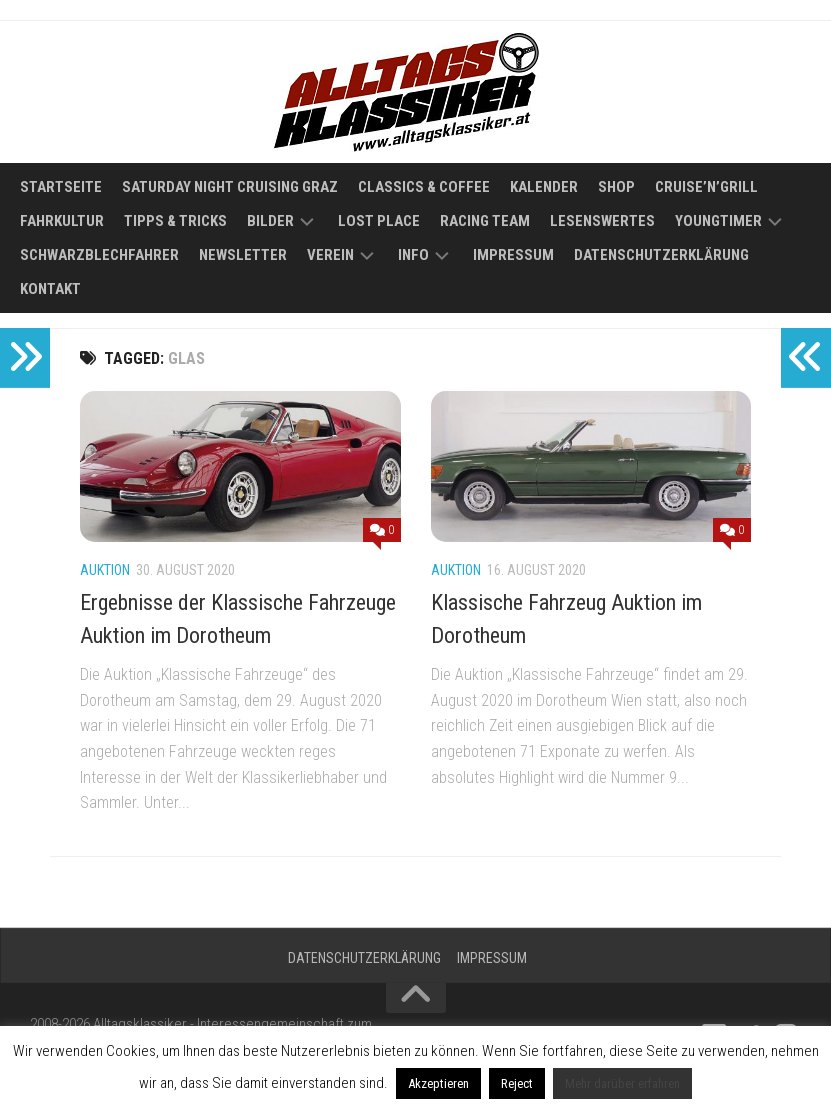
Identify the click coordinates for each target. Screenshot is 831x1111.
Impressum (513, 255)
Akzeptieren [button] (438, 1083)
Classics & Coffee (424, 187)
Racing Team (485, 221)
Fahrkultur (62, 221)
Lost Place (379, 221)
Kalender (544, 187)
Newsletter (243, 255)
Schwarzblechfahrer (99, 255)
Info (413, 255)
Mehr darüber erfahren (622, 1083)
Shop (616, 187)
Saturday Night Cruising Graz (230, 187)
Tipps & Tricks (175, 221)
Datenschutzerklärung (661, 255)
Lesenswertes (602, 221)
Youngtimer (718, 221)
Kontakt (50, 289)
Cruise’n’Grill (706, 187)
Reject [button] (517, 1083)
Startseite (61, 187)
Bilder (270, 221)
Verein (330, 255)
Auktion (105, 570)
